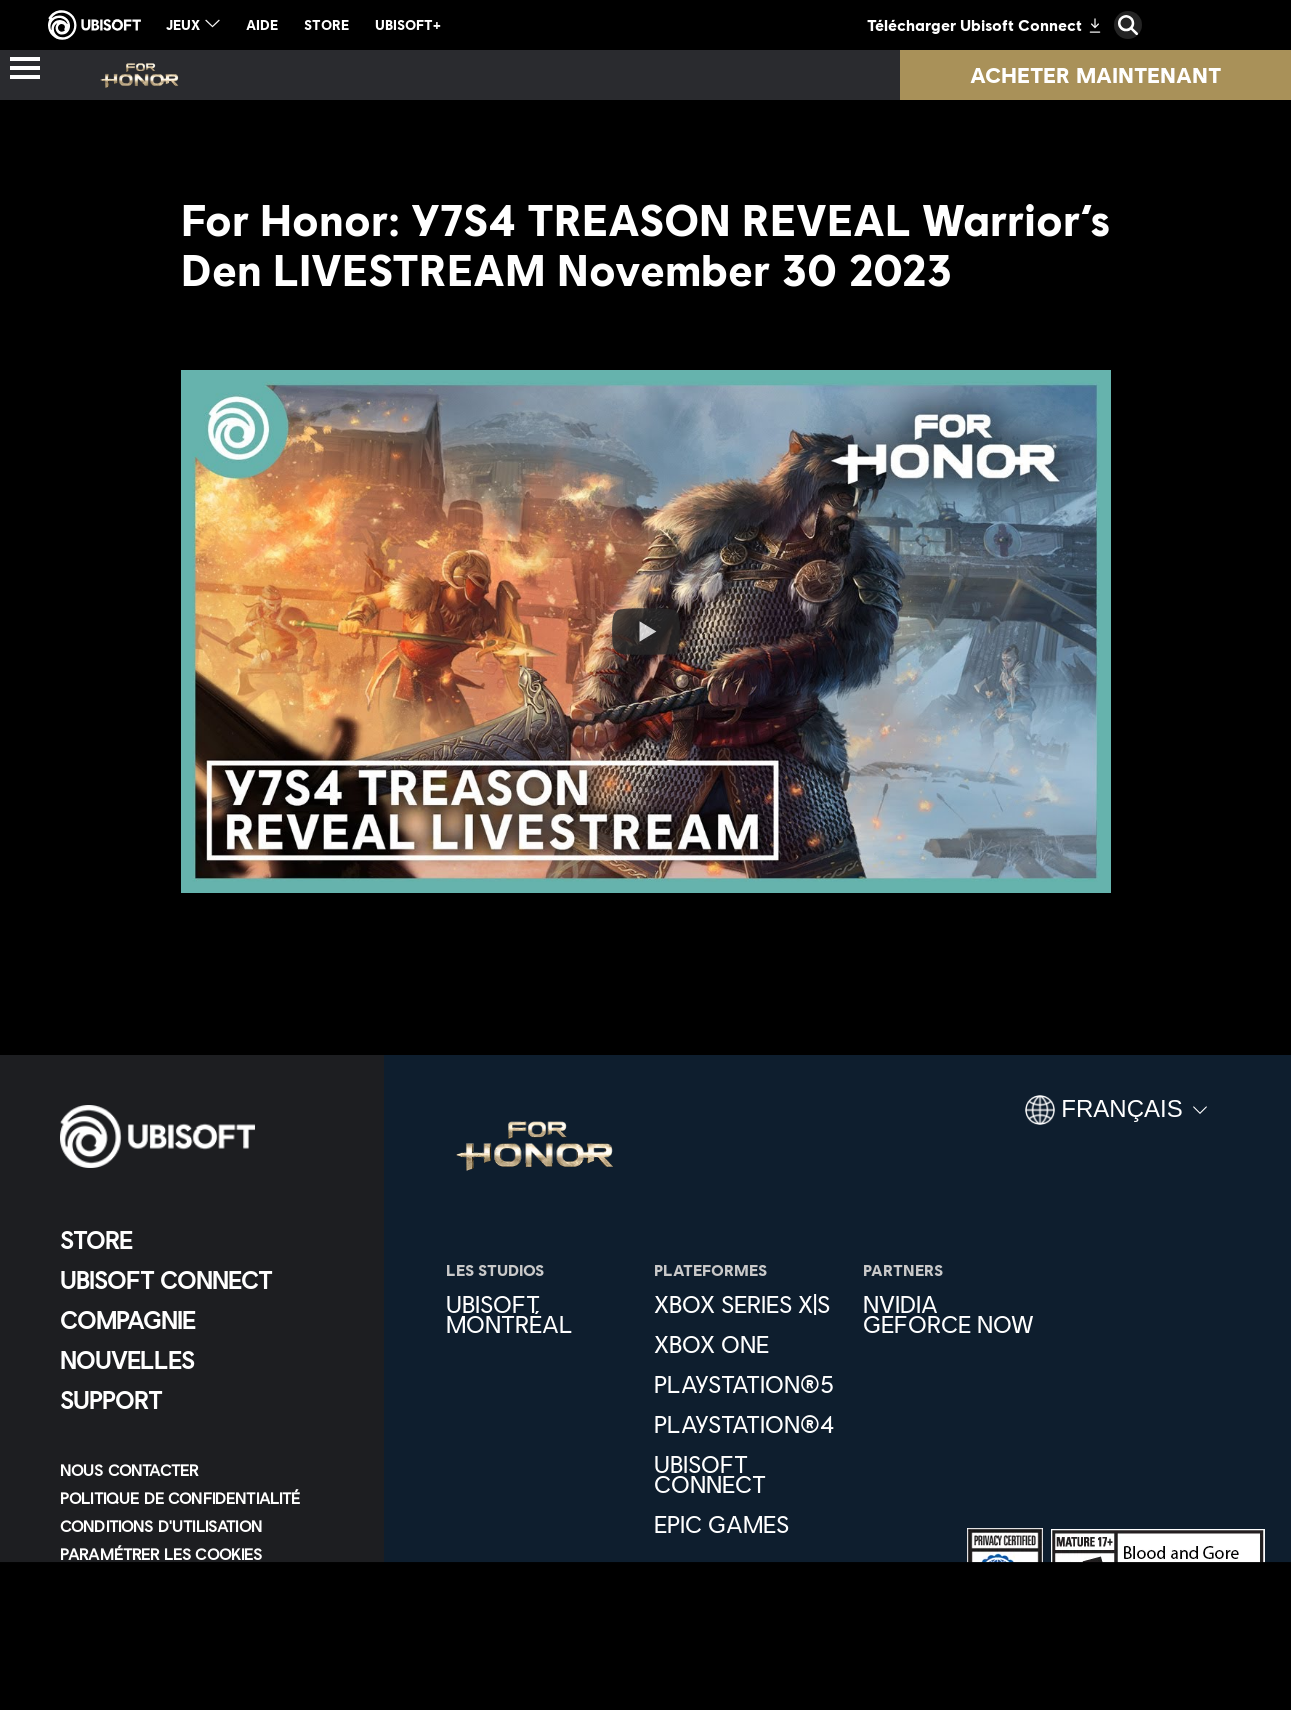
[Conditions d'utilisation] (204, 1526)
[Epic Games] (748, 1524)
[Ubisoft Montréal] (540, 1314)
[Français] (1116, 1118)
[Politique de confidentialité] (204, 1498)
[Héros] (418, 75)
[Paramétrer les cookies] (161, 1554)
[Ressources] (951, 75)
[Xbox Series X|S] (748, 1304)
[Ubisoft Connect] (204, 1280)
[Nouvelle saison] (727, 75)
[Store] (204, 1240)
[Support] (204, 1400)
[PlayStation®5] (748, 1384)
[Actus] (291, 75)
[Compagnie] (204, 1320)
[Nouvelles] (204, 1360)
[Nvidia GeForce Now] (957, 1314)
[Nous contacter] (204, 1470)
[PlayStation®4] (748, 1424)
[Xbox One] (748, 1344)
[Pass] (548, 75)
